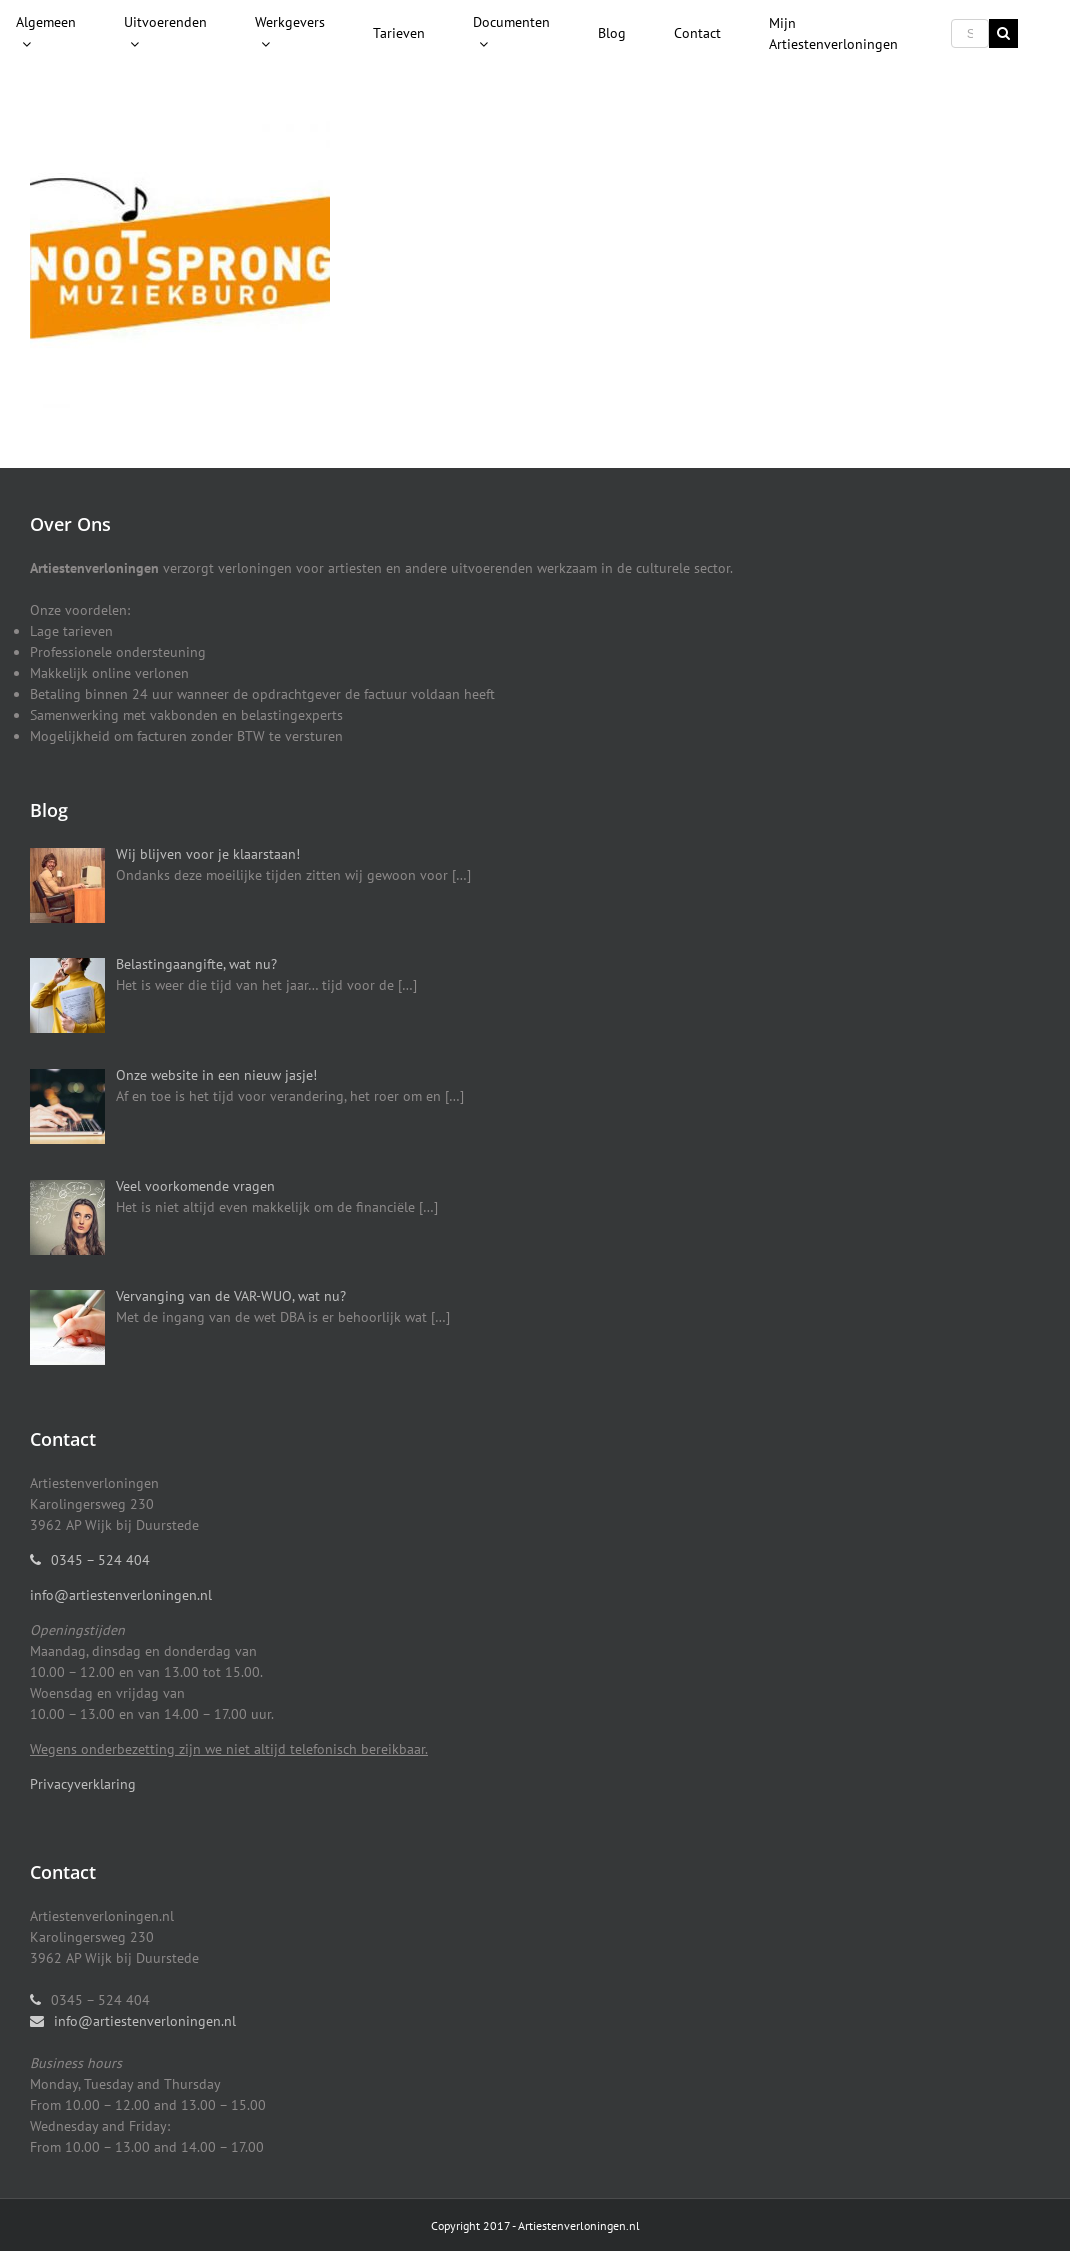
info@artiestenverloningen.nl (121, 1595)
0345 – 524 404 (100, 1560)
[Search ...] (970, 33)
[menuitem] (46, 34)
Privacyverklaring (83, 1784)
